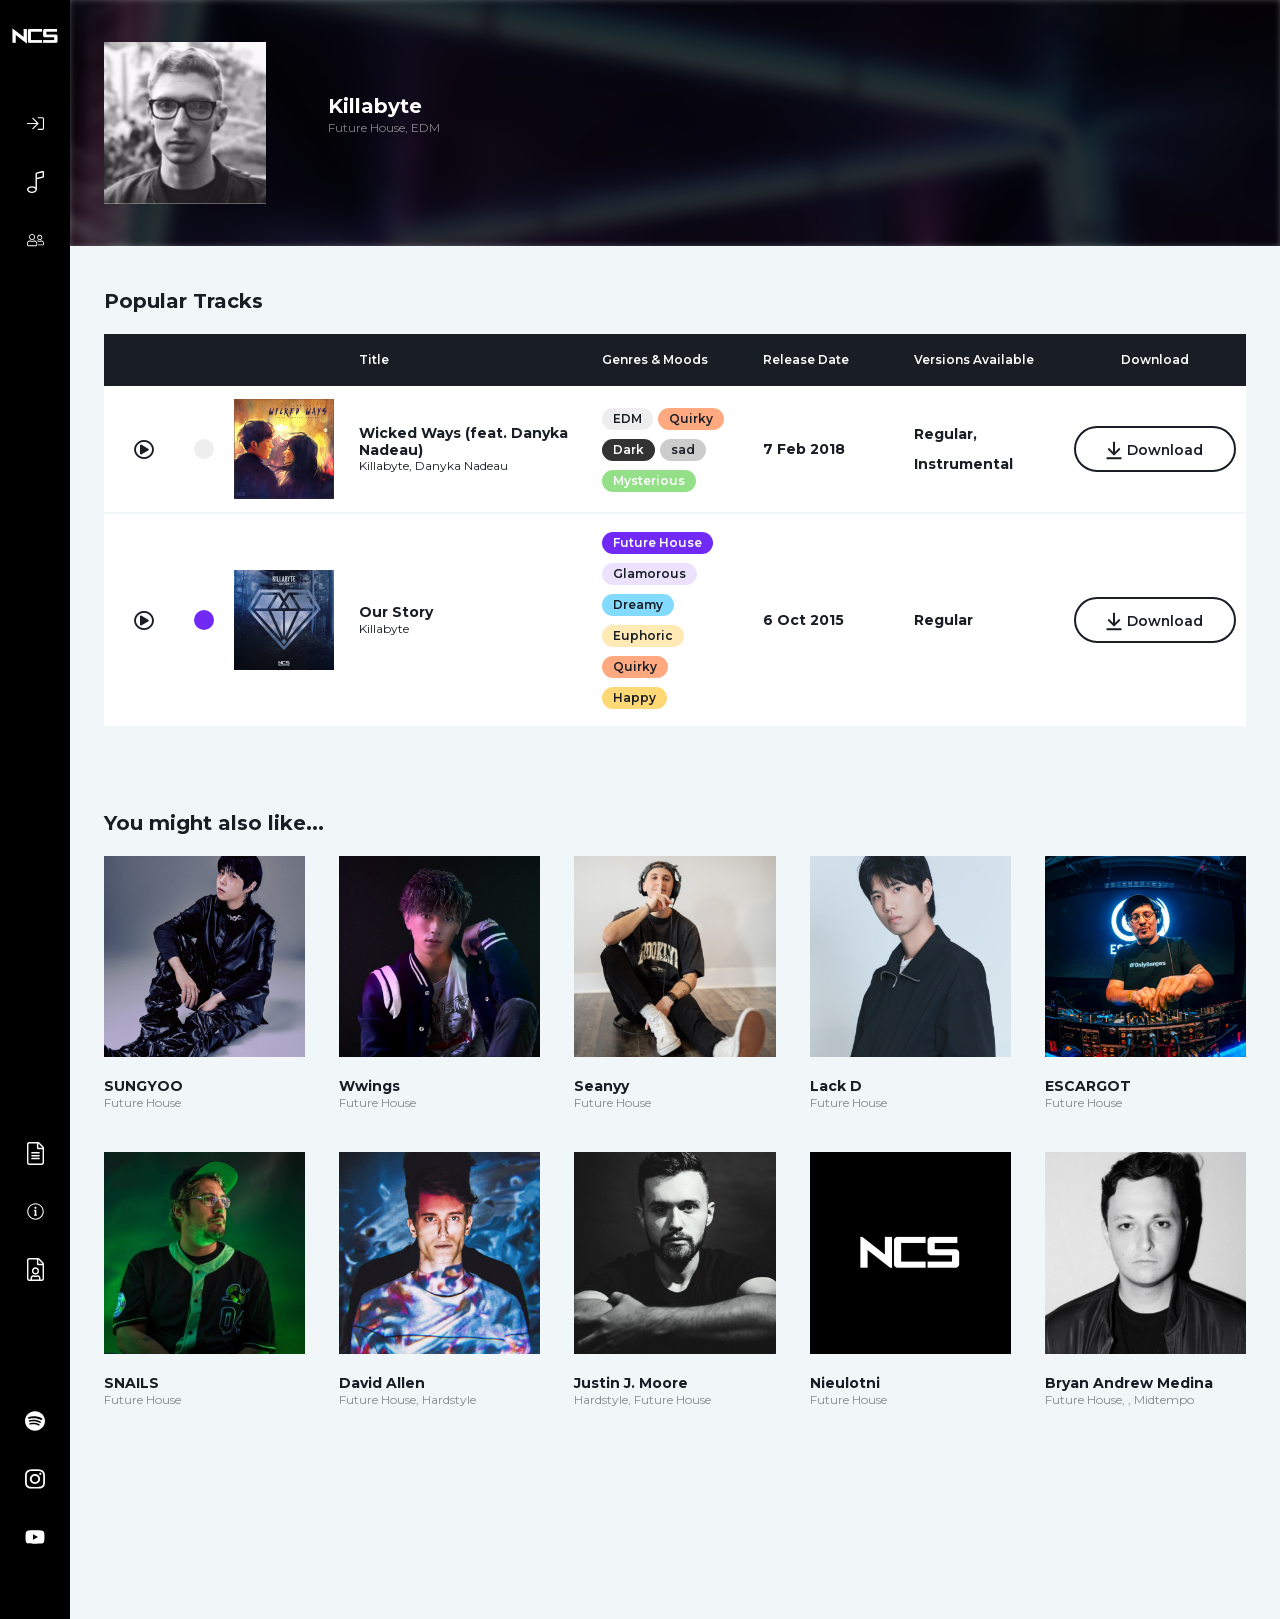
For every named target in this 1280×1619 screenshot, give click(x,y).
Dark (627, 449)
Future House (656, 542)
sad (682, 449)
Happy (633, 697)
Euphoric (642, 635)
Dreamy (637, 604)
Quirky (690, 418)
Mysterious (648, 480)
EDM (626, 418)
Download (1153, 451)
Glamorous (648, 573)
